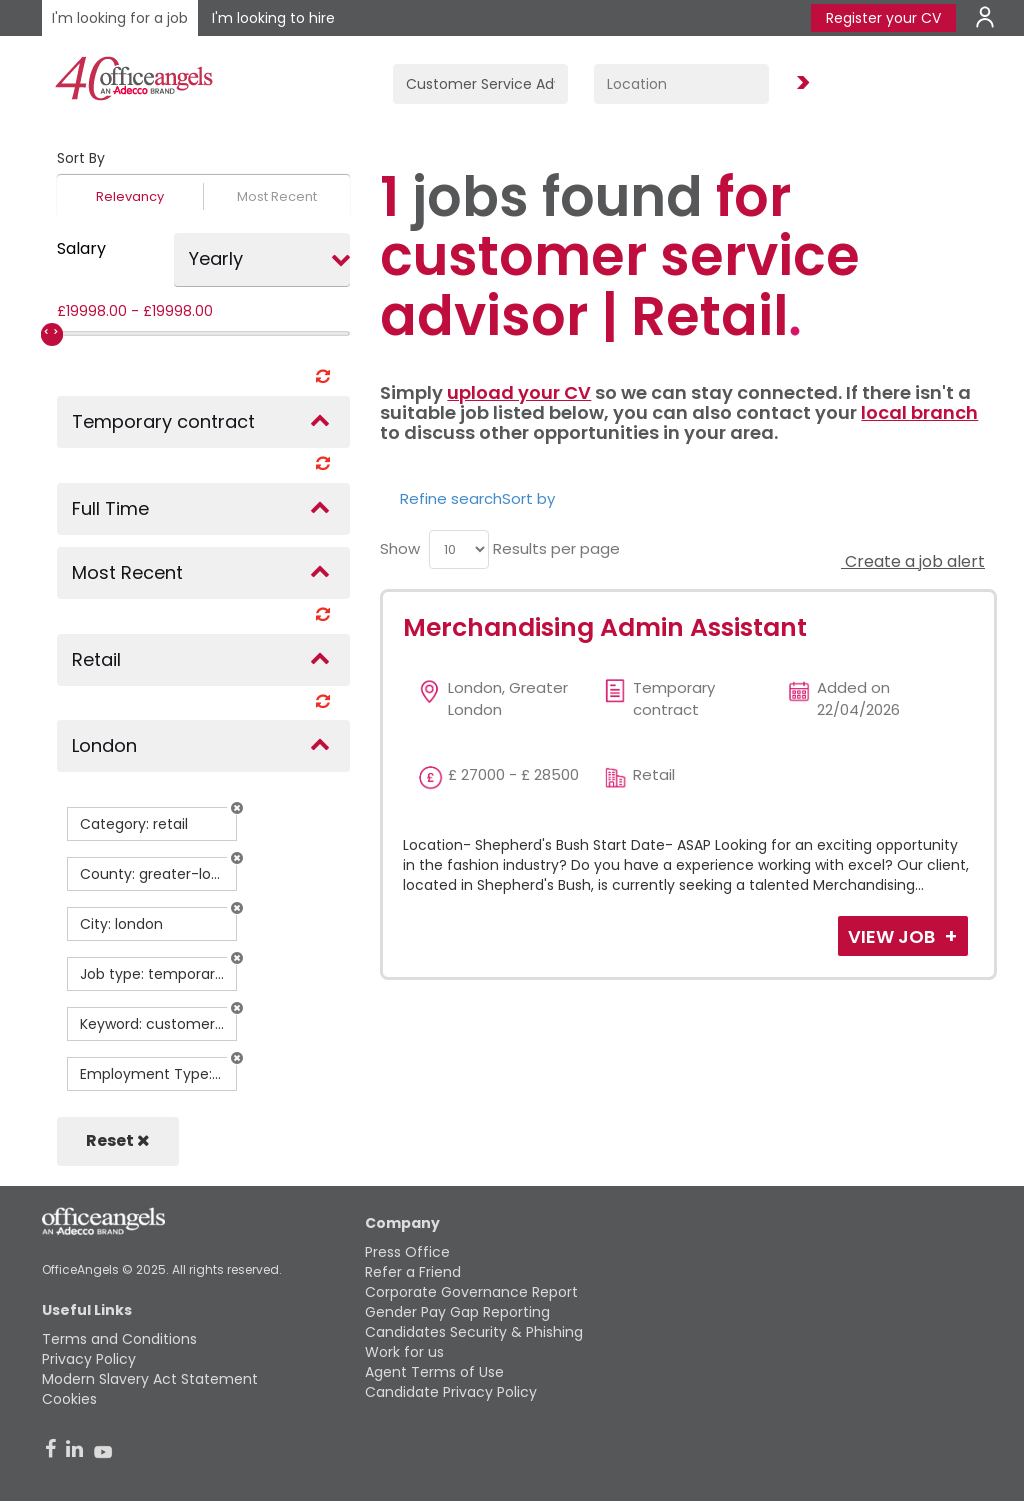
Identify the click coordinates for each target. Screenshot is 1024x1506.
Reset (118, 1140)
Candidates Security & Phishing (474, 1332)
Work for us (404, 1352)
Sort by (528, 498)
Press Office (407, 1252)
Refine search (451, 498)
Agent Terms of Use (434, 1372)
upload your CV (519, 392)
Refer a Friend (413, 1272)
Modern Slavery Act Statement (150, 1379)
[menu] (459, 549)
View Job (893, 936)
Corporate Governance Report (471, 1292)
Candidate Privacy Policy (451, 1392)
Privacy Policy (89, 1359)
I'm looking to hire (273, 18)
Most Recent (277, 196)
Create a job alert (913, 561)
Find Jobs (800, 83)
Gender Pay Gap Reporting (457, 1312)
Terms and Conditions (119, 1339)
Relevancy (130, 196)
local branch (919, 412)
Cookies (69, 1399)
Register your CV (883, 18)
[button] (237, 808)
